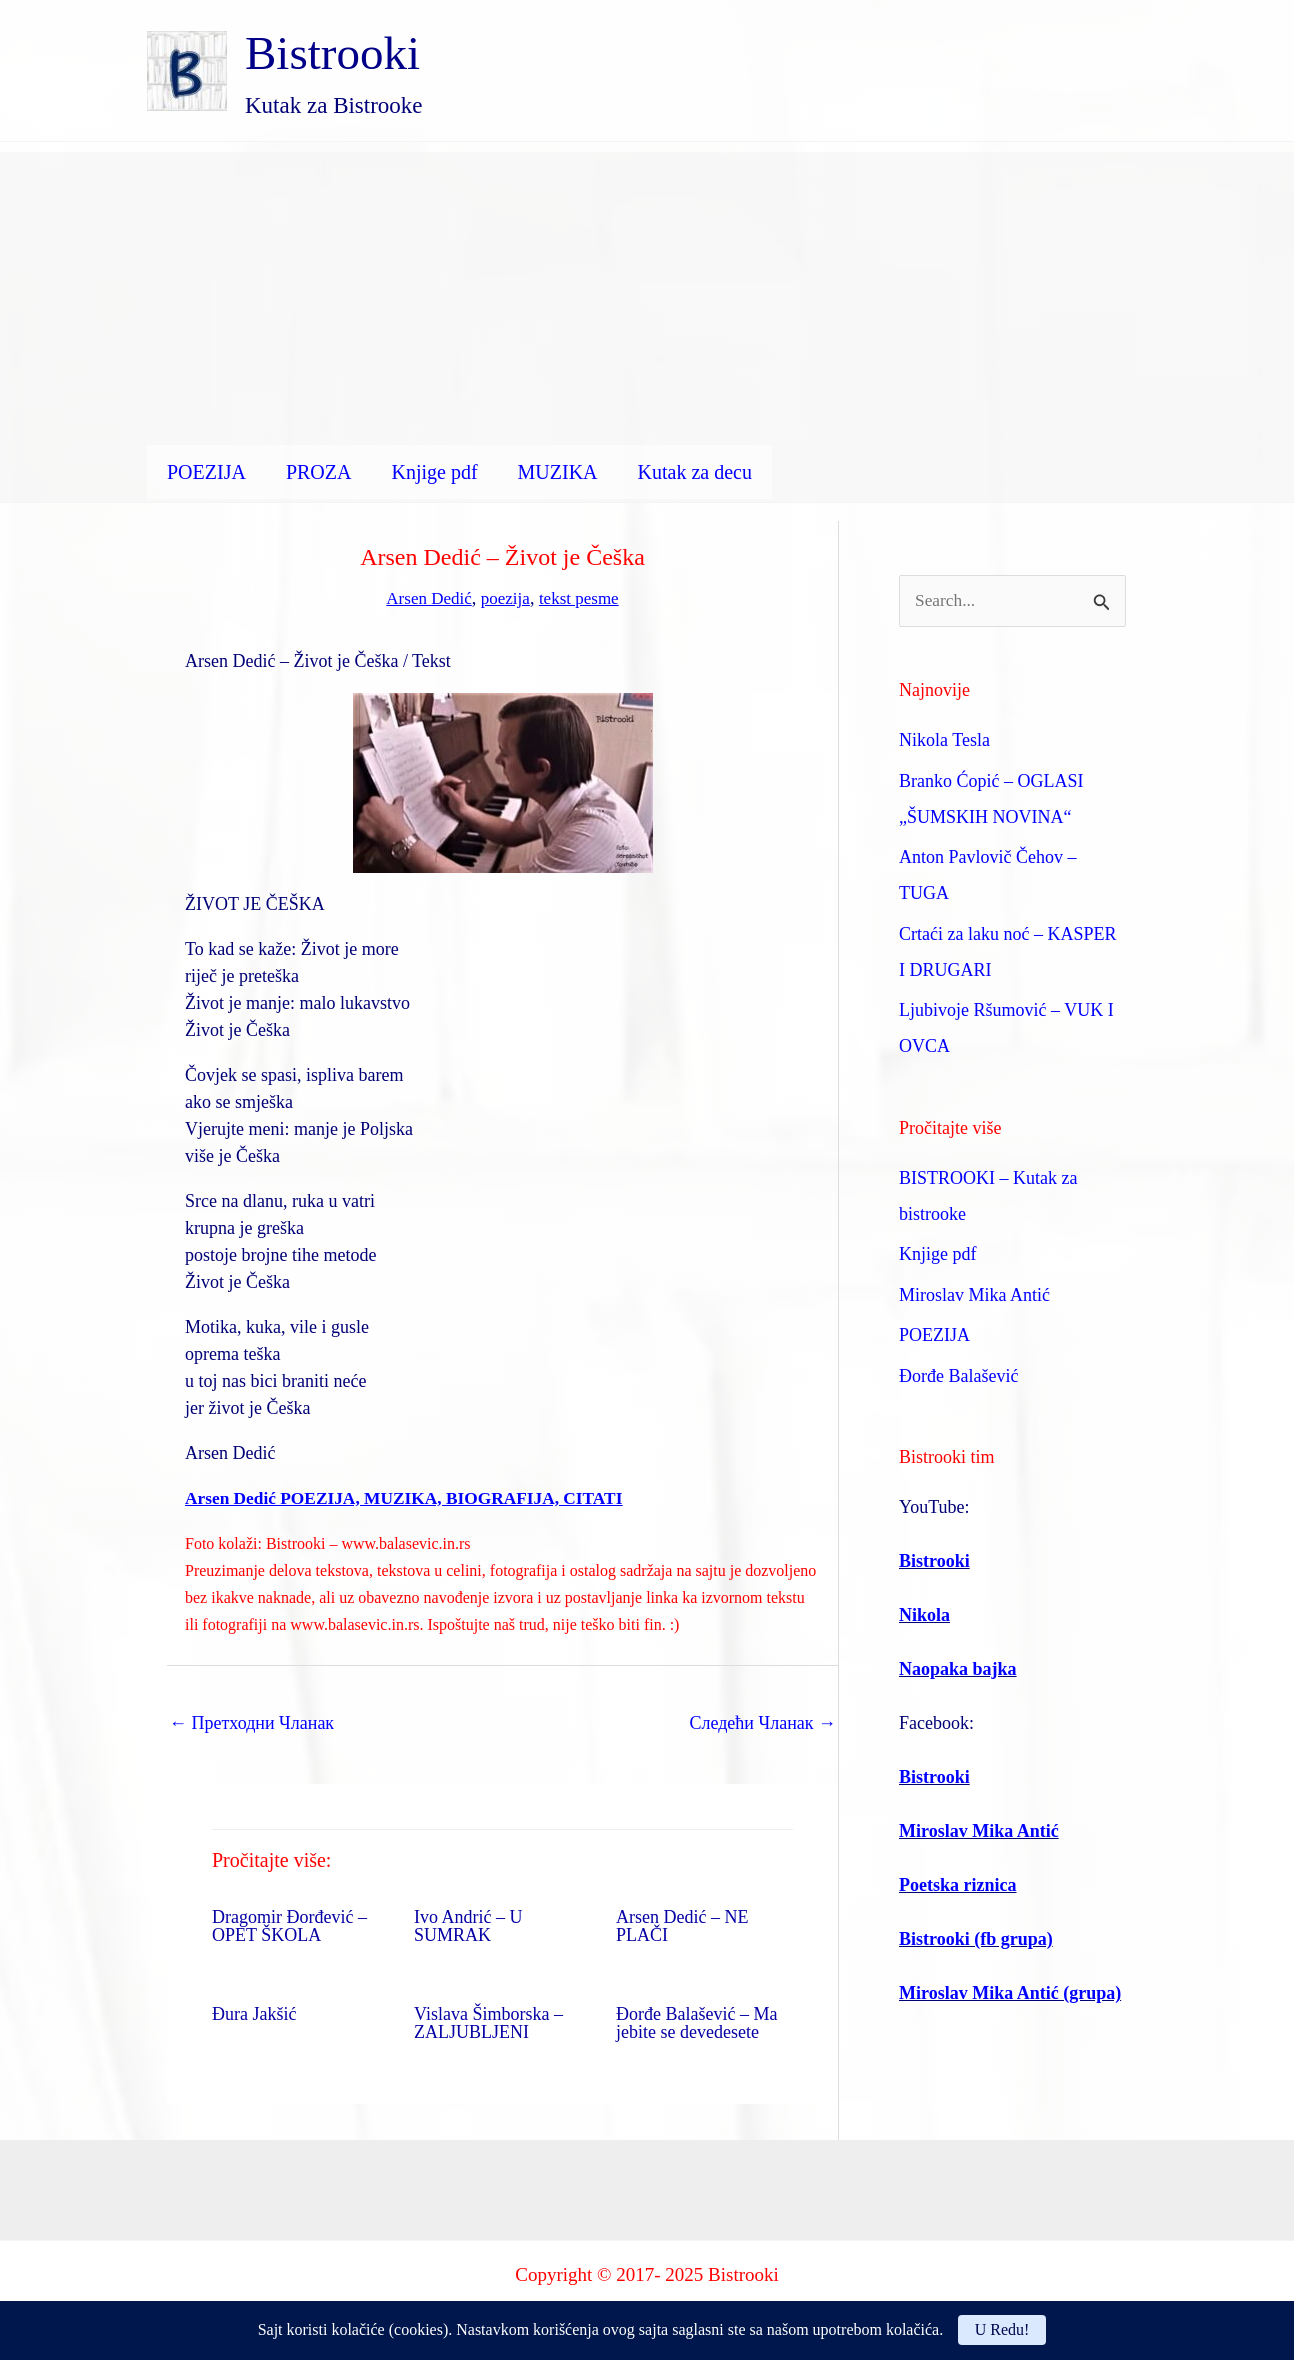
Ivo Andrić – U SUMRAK (468, 1925)
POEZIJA (206, 472)
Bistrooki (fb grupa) (976, 1940)
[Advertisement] (647, 292)
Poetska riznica (957, 1886)
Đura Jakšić (254, 2013)
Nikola (924, 1616)
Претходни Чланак (251, 1722)
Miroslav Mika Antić (974, 1296)
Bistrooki (332, 53)
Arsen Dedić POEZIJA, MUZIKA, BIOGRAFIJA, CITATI (412, 1497)
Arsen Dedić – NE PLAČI (682, 1925)
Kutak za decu (695, 472)
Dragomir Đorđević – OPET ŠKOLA (289, 1925)
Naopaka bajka (958, 1670)
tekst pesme (582, 598)
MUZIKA (558, 472)
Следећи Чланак (762, 1722)
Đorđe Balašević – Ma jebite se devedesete (696, 2022)
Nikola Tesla (944, 741)
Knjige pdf (434, 472)
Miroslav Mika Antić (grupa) (1010, 1994)
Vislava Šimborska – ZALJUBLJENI (488, 2022)
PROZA (319, 472)
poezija (506, 598)
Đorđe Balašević (958, 1377)
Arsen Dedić (425, 598)
